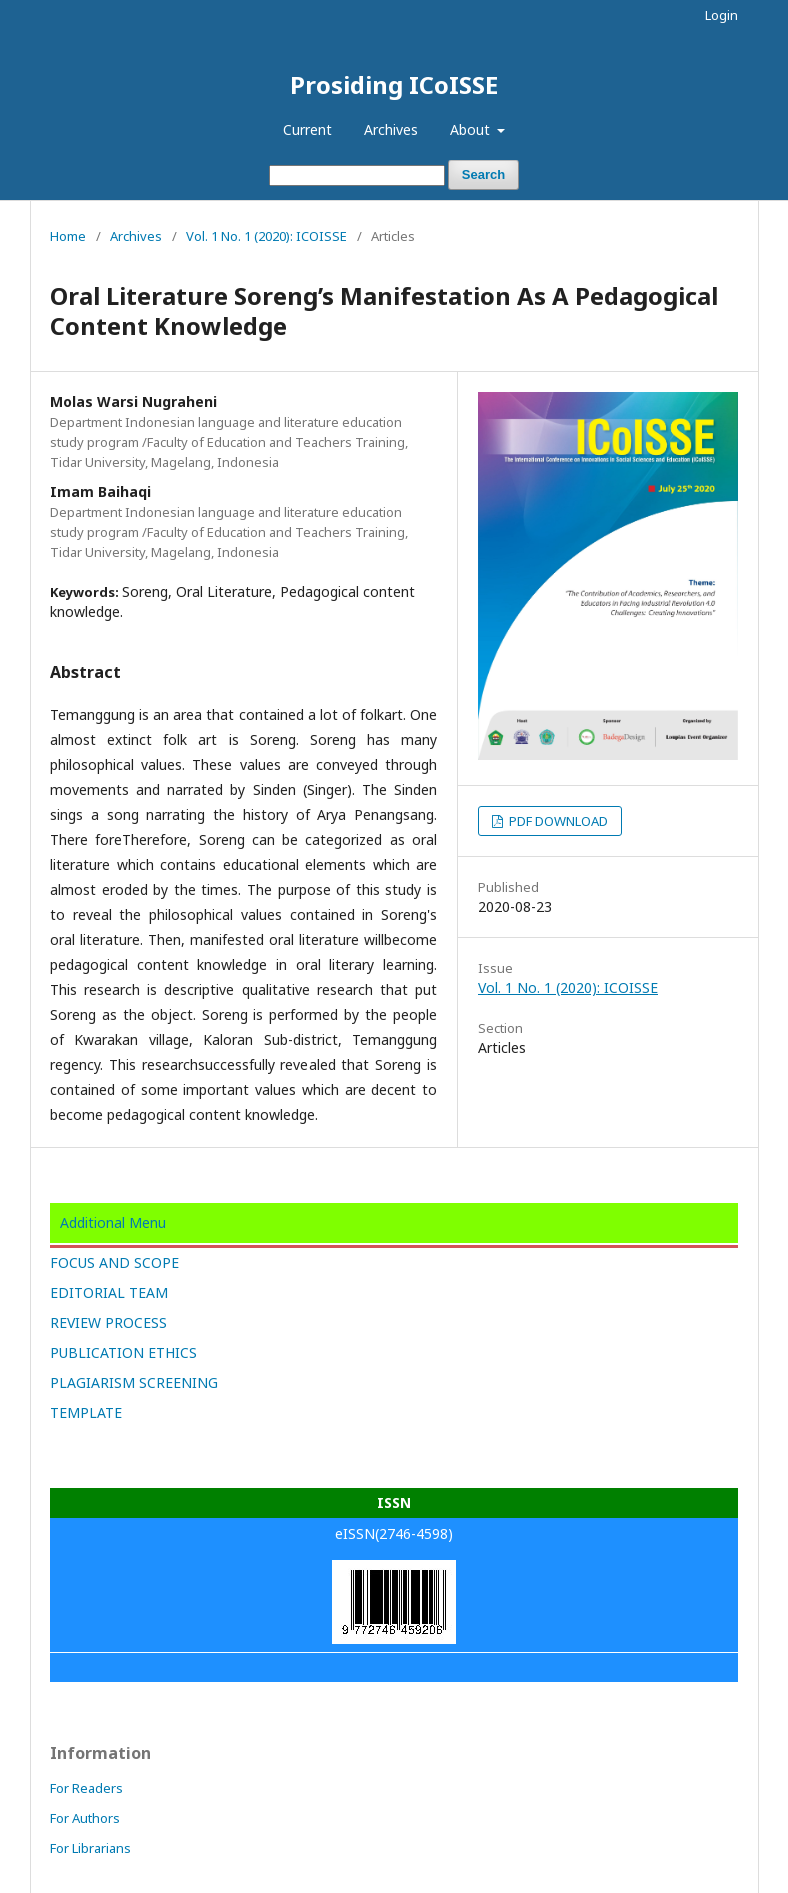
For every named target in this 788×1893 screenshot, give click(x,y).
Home (68, 236)
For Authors (85, 1818)
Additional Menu (113, 1222)
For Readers (86, 1788)
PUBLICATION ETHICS (123, 1352)
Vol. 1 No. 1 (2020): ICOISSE (266, 236)
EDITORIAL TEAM (109, 1292)
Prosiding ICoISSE (394, 84)
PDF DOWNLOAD (557, 821)
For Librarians (90, 1848)
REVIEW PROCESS (108, 1322)
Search (483, 174)
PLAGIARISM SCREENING (134, 1382)
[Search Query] (357, 175)
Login (721, 15)
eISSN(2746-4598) (394, 1533)
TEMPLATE (86, 1412)
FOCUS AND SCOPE (114, 1262)
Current (307, 129)
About (472, 129)
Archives (391, 129)
